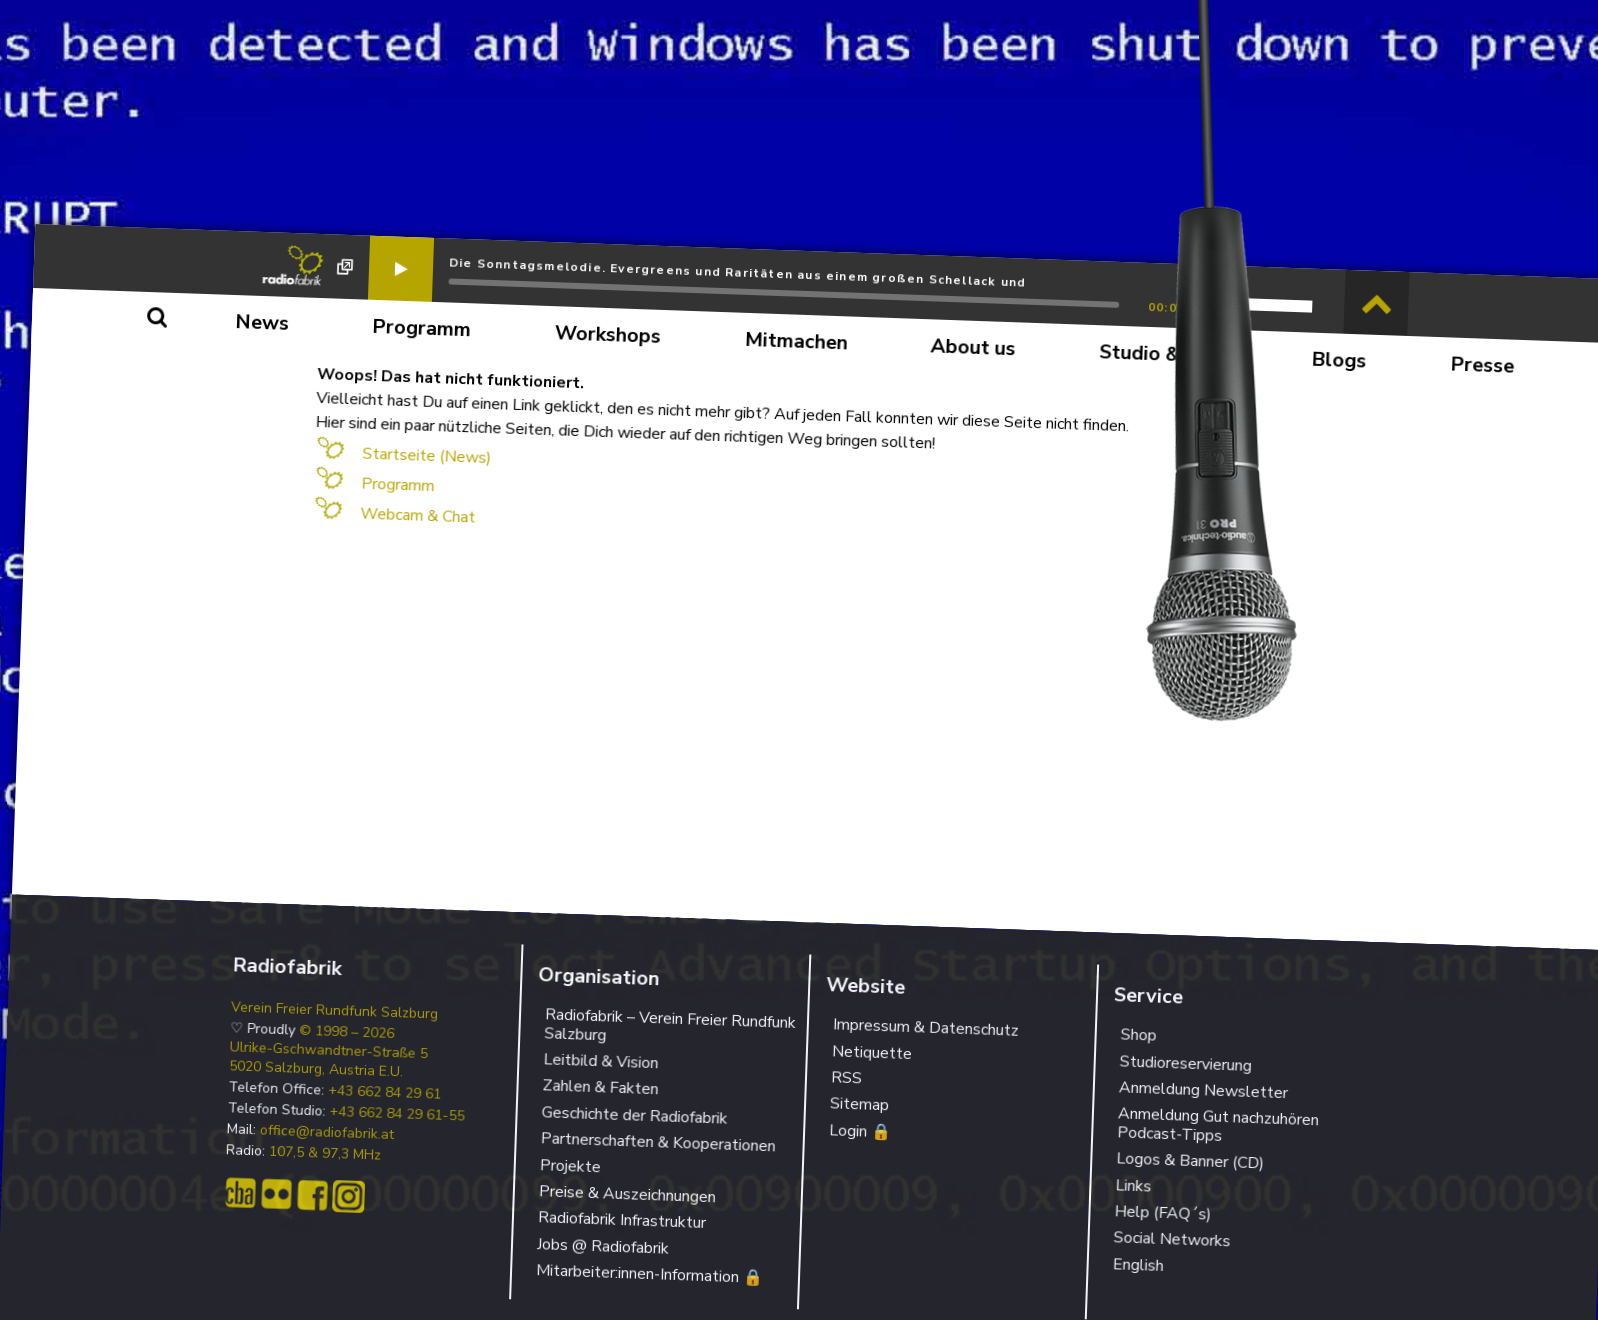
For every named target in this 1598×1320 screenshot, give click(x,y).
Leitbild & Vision (601, 1061)
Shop (1138, 1035)
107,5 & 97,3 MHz (325, 1153)
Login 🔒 (860, 1131)
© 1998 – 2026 (347, 1032)
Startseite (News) (427, 456)
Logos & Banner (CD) (1190, 1161)
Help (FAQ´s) (1163, 1212)
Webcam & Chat (418, 516)
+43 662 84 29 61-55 (397, 1113)
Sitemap (860, 1105)
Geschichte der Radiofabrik (634, 1115)
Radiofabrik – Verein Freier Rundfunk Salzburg (670, 1025)
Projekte (570, 1166)
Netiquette (872, 1052)
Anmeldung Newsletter (1203, 1090)
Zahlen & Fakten (600, 1088)
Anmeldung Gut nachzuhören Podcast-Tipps (1218, 1125)
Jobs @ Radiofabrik (603, 1246)
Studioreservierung (1185, 1063)
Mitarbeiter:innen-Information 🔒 (650, 1274)
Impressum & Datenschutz (926, 1028)
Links (1133, 1185)
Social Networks (1172, 1240)
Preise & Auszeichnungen (628, 1194)
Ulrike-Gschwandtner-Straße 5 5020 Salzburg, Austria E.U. (328, 1060)
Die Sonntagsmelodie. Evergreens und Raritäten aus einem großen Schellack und (737, 272)
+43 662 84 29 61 (385, 1092)
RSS (847, 1077)
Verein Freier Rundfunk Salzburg (335, 1011)
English (1138, 1265)
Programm (398, 485)
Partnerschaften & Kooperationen (658, 1142)
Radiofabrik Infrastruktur (622, 1221)
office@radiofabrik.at (327, 1132)
